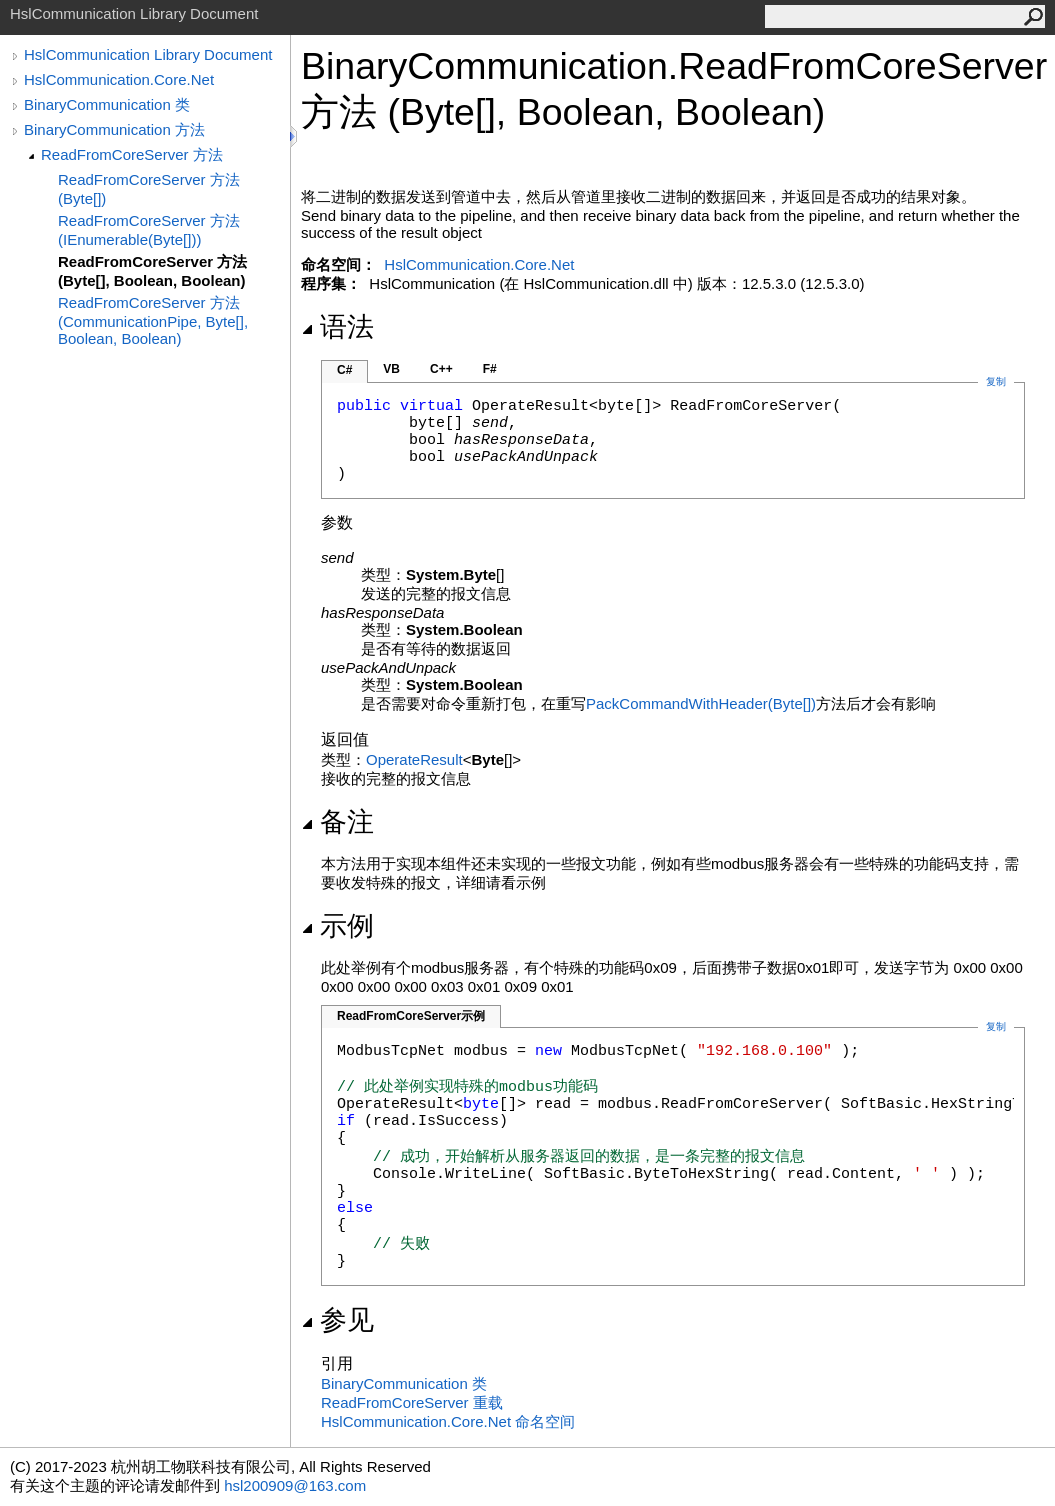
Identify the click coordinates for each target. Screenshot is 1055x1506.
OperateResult (414, 759)
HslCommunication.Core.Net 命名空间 (448, 1421)
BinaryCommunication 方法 (114, 129)
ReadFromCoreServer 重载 (412, 1402)
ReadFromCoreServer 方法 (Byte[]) (149, 189)
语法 (337, 327)
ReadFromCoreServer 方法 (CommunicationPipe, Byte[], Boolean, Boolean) (153, 320)
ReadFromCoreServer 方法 (132, 154)
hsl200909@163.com (295, 1485)
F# (490, 369)
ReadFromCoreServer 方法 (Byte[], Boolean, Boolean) (152, 271)
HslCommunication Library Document (148, 54)
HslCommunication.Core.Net (119, 79)
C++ (441, 369)
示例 (337, 926)
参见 (337, 1320)
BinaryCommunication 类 (107, 104)
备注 (337, 822)
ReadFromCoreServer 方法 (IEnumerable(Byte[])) (149, 230)
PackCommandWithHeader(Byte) (701, 703)
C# (344, 370)
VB (391, 369)
